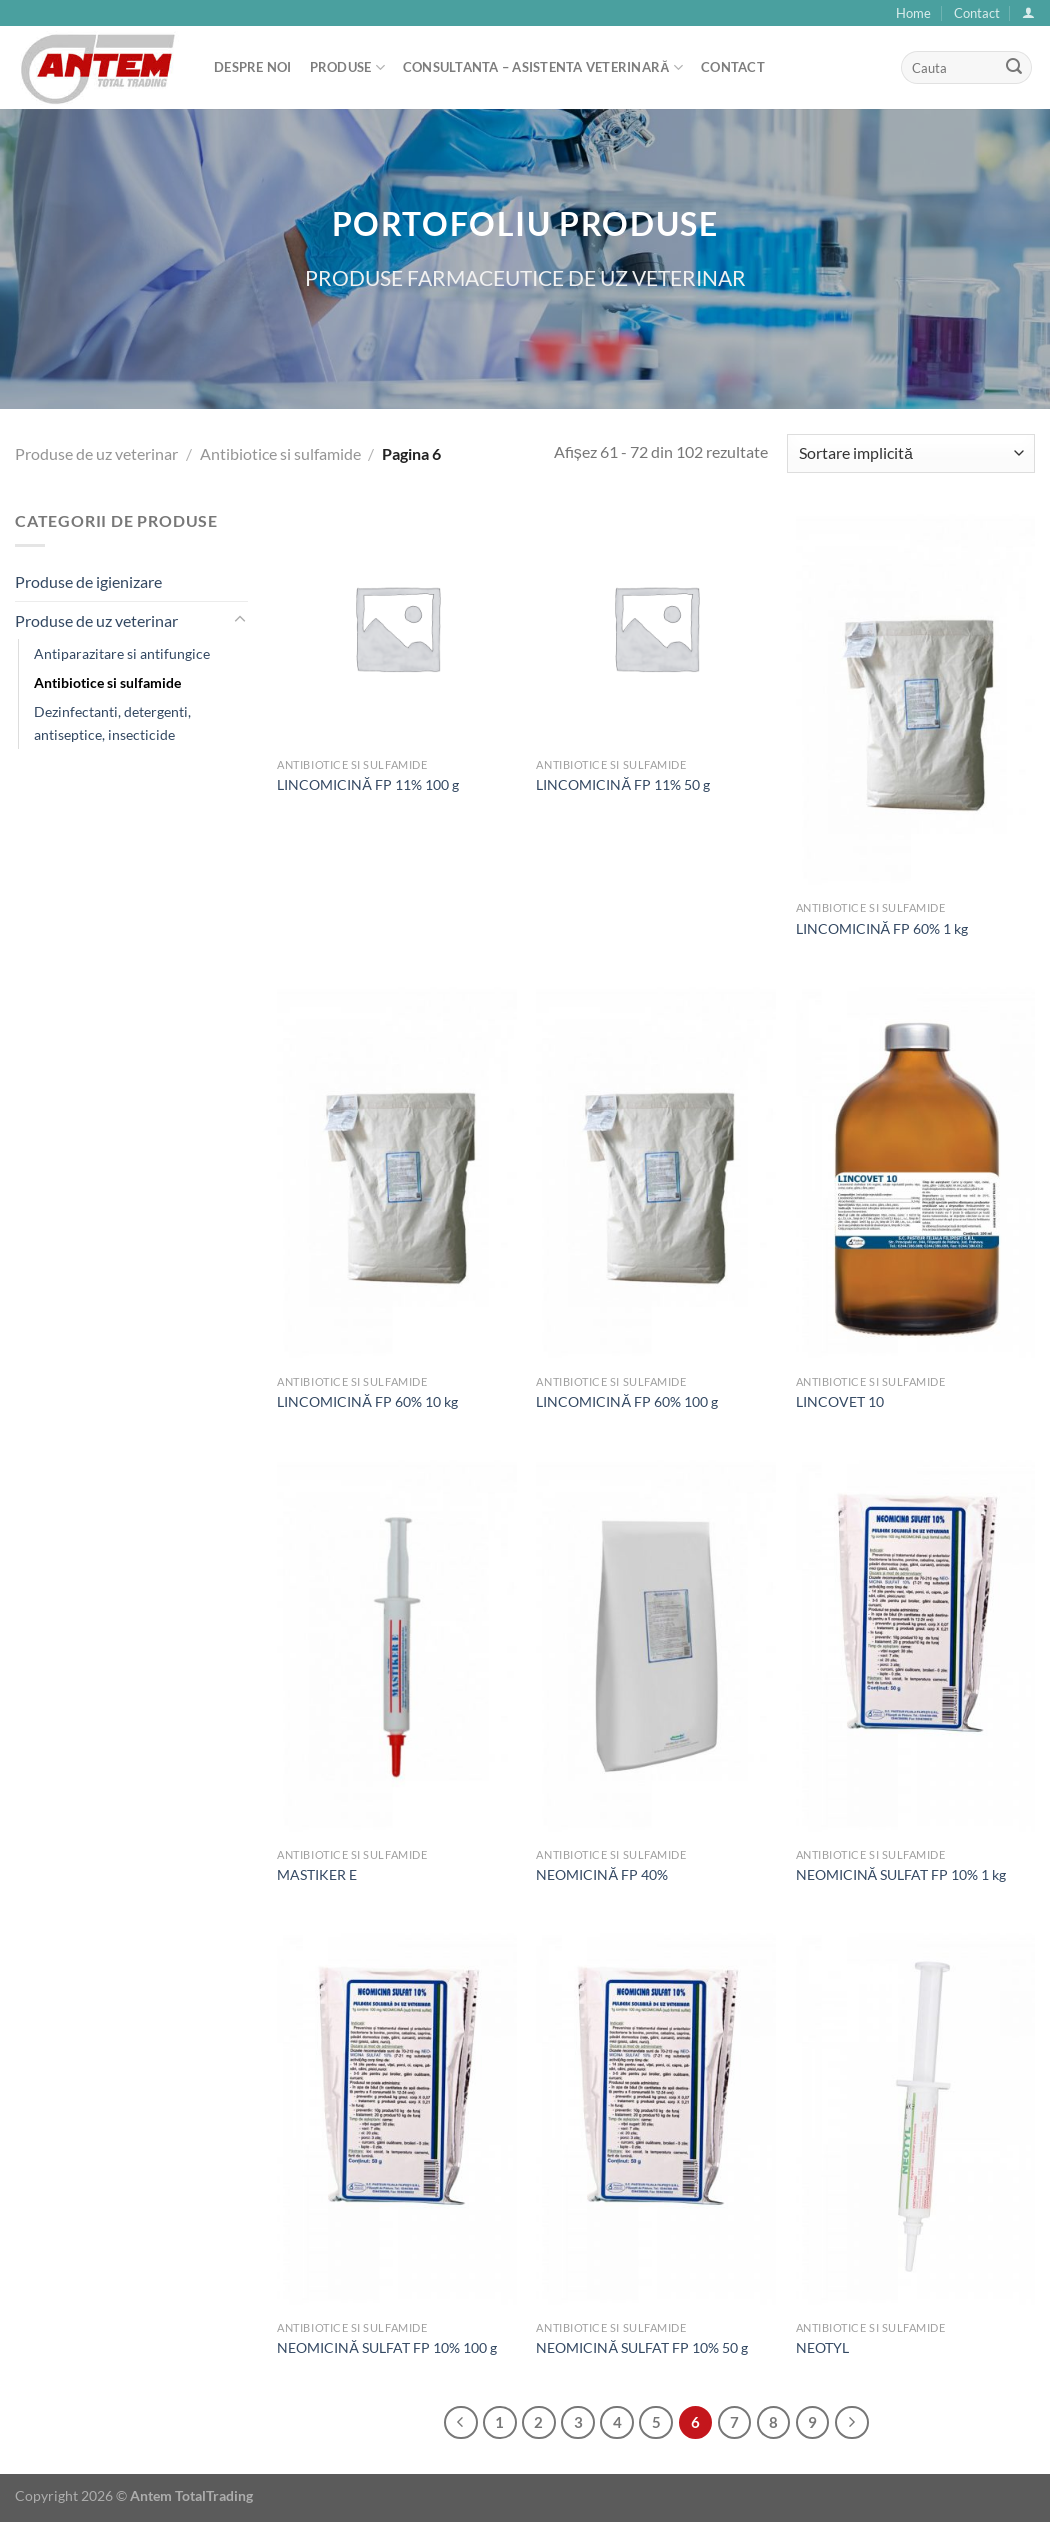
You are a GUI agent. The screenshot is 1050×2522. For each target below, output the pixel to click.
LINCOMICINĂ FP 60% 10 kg (367, 1401)
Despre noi (253, 67)
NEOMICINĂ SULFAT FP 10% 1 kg (901, 1874)
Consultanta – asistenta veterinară (543, 67)
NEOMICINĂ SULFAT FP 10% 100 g (387, 2347)
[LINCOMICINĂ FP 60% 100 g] (656, 1172)
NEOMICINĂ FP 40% (602, 1874)
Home (913, 13)
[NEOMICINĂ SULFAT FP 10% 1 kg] (916, 1645)
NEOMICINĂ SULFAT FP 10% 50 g (642, 2347)
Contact (977, 13)
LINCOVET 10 (840, 1401)
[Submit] (1014, 68)
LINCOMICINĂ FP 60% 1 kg (882, 928)
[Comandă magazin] (911, 453)
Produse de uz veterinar (96, 453)
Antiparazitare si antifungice (122, 653)
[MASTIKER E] (397, 1645)
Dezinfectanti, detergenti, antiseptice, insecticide (112, 723)
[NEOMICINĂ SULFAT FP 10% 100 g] (397, 2118)
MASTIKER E (317, 1874)
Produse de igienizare (88, 581)
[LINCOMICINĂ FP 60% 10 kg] (397, 1172)
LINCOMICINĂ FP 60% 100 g (627, 1401)
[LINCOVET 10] (916, 1172)
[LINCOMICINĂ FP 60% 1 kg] (916, 699)
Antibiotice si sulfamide (280, 453)
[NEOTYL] (916, 2118)
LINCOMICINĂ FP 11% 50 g (623, 784)
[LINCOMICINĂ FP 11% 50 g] (656, 628)
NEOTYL (822, 2347)
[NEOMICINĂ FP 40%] (656, 1645)
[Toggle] (240, 620)
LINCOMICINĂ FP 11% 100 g (368, 784)
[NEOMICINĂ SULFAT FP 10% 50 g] (656, 2118)
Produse (347, 67)
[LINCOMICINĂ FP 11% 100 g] (397, 628)
